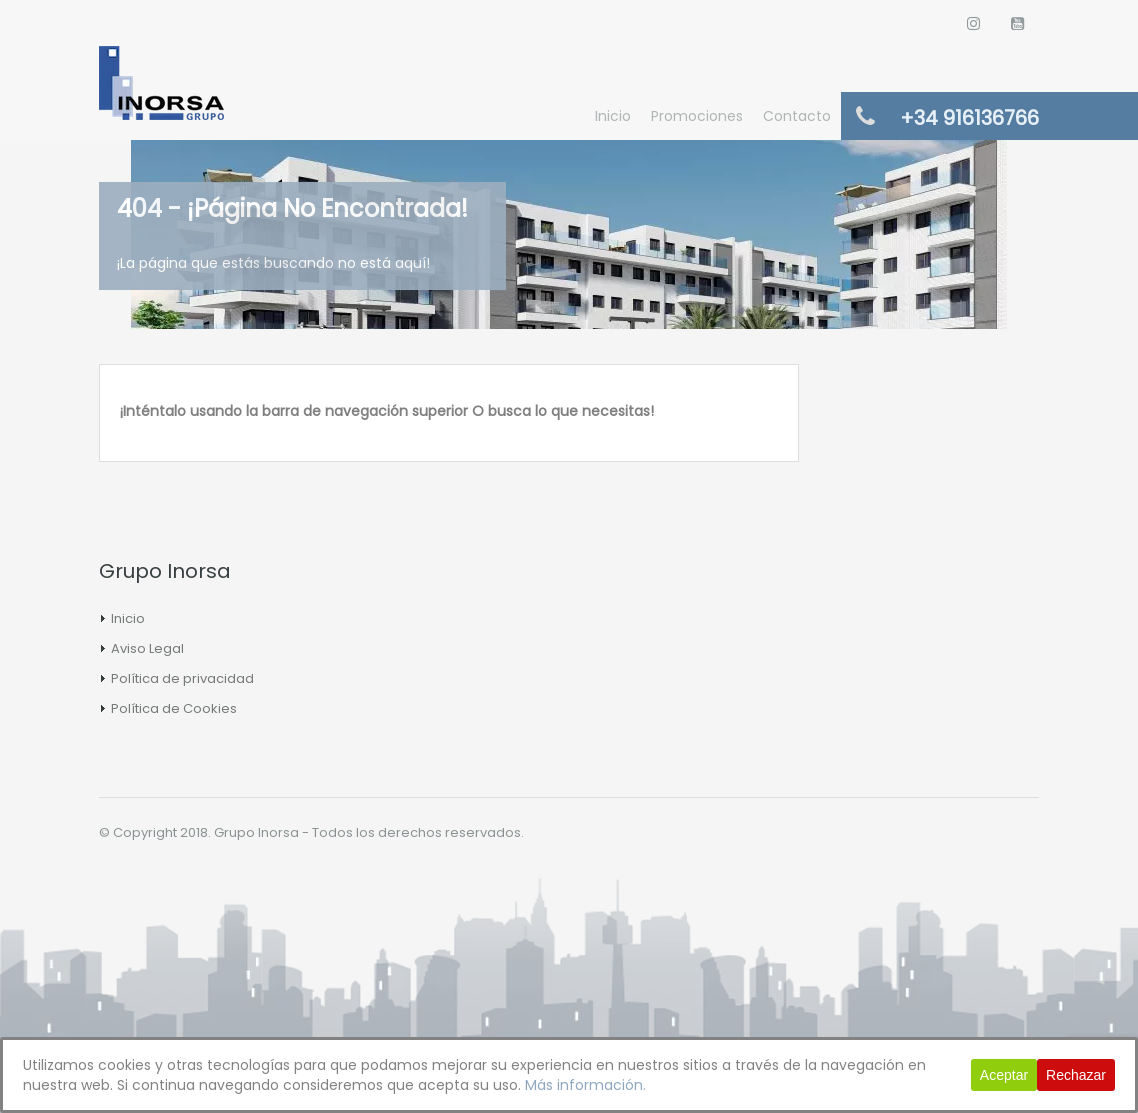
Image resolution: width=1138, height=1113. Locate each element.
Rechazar (1076, 1075)
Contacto (797, 116)
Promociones (697, 116)
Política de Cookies (174, 708)
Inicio (613, 116)
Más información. (585, 1085)
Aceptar (1004, 1075)
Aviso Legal (147, 648)
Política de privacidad (182, 678)
